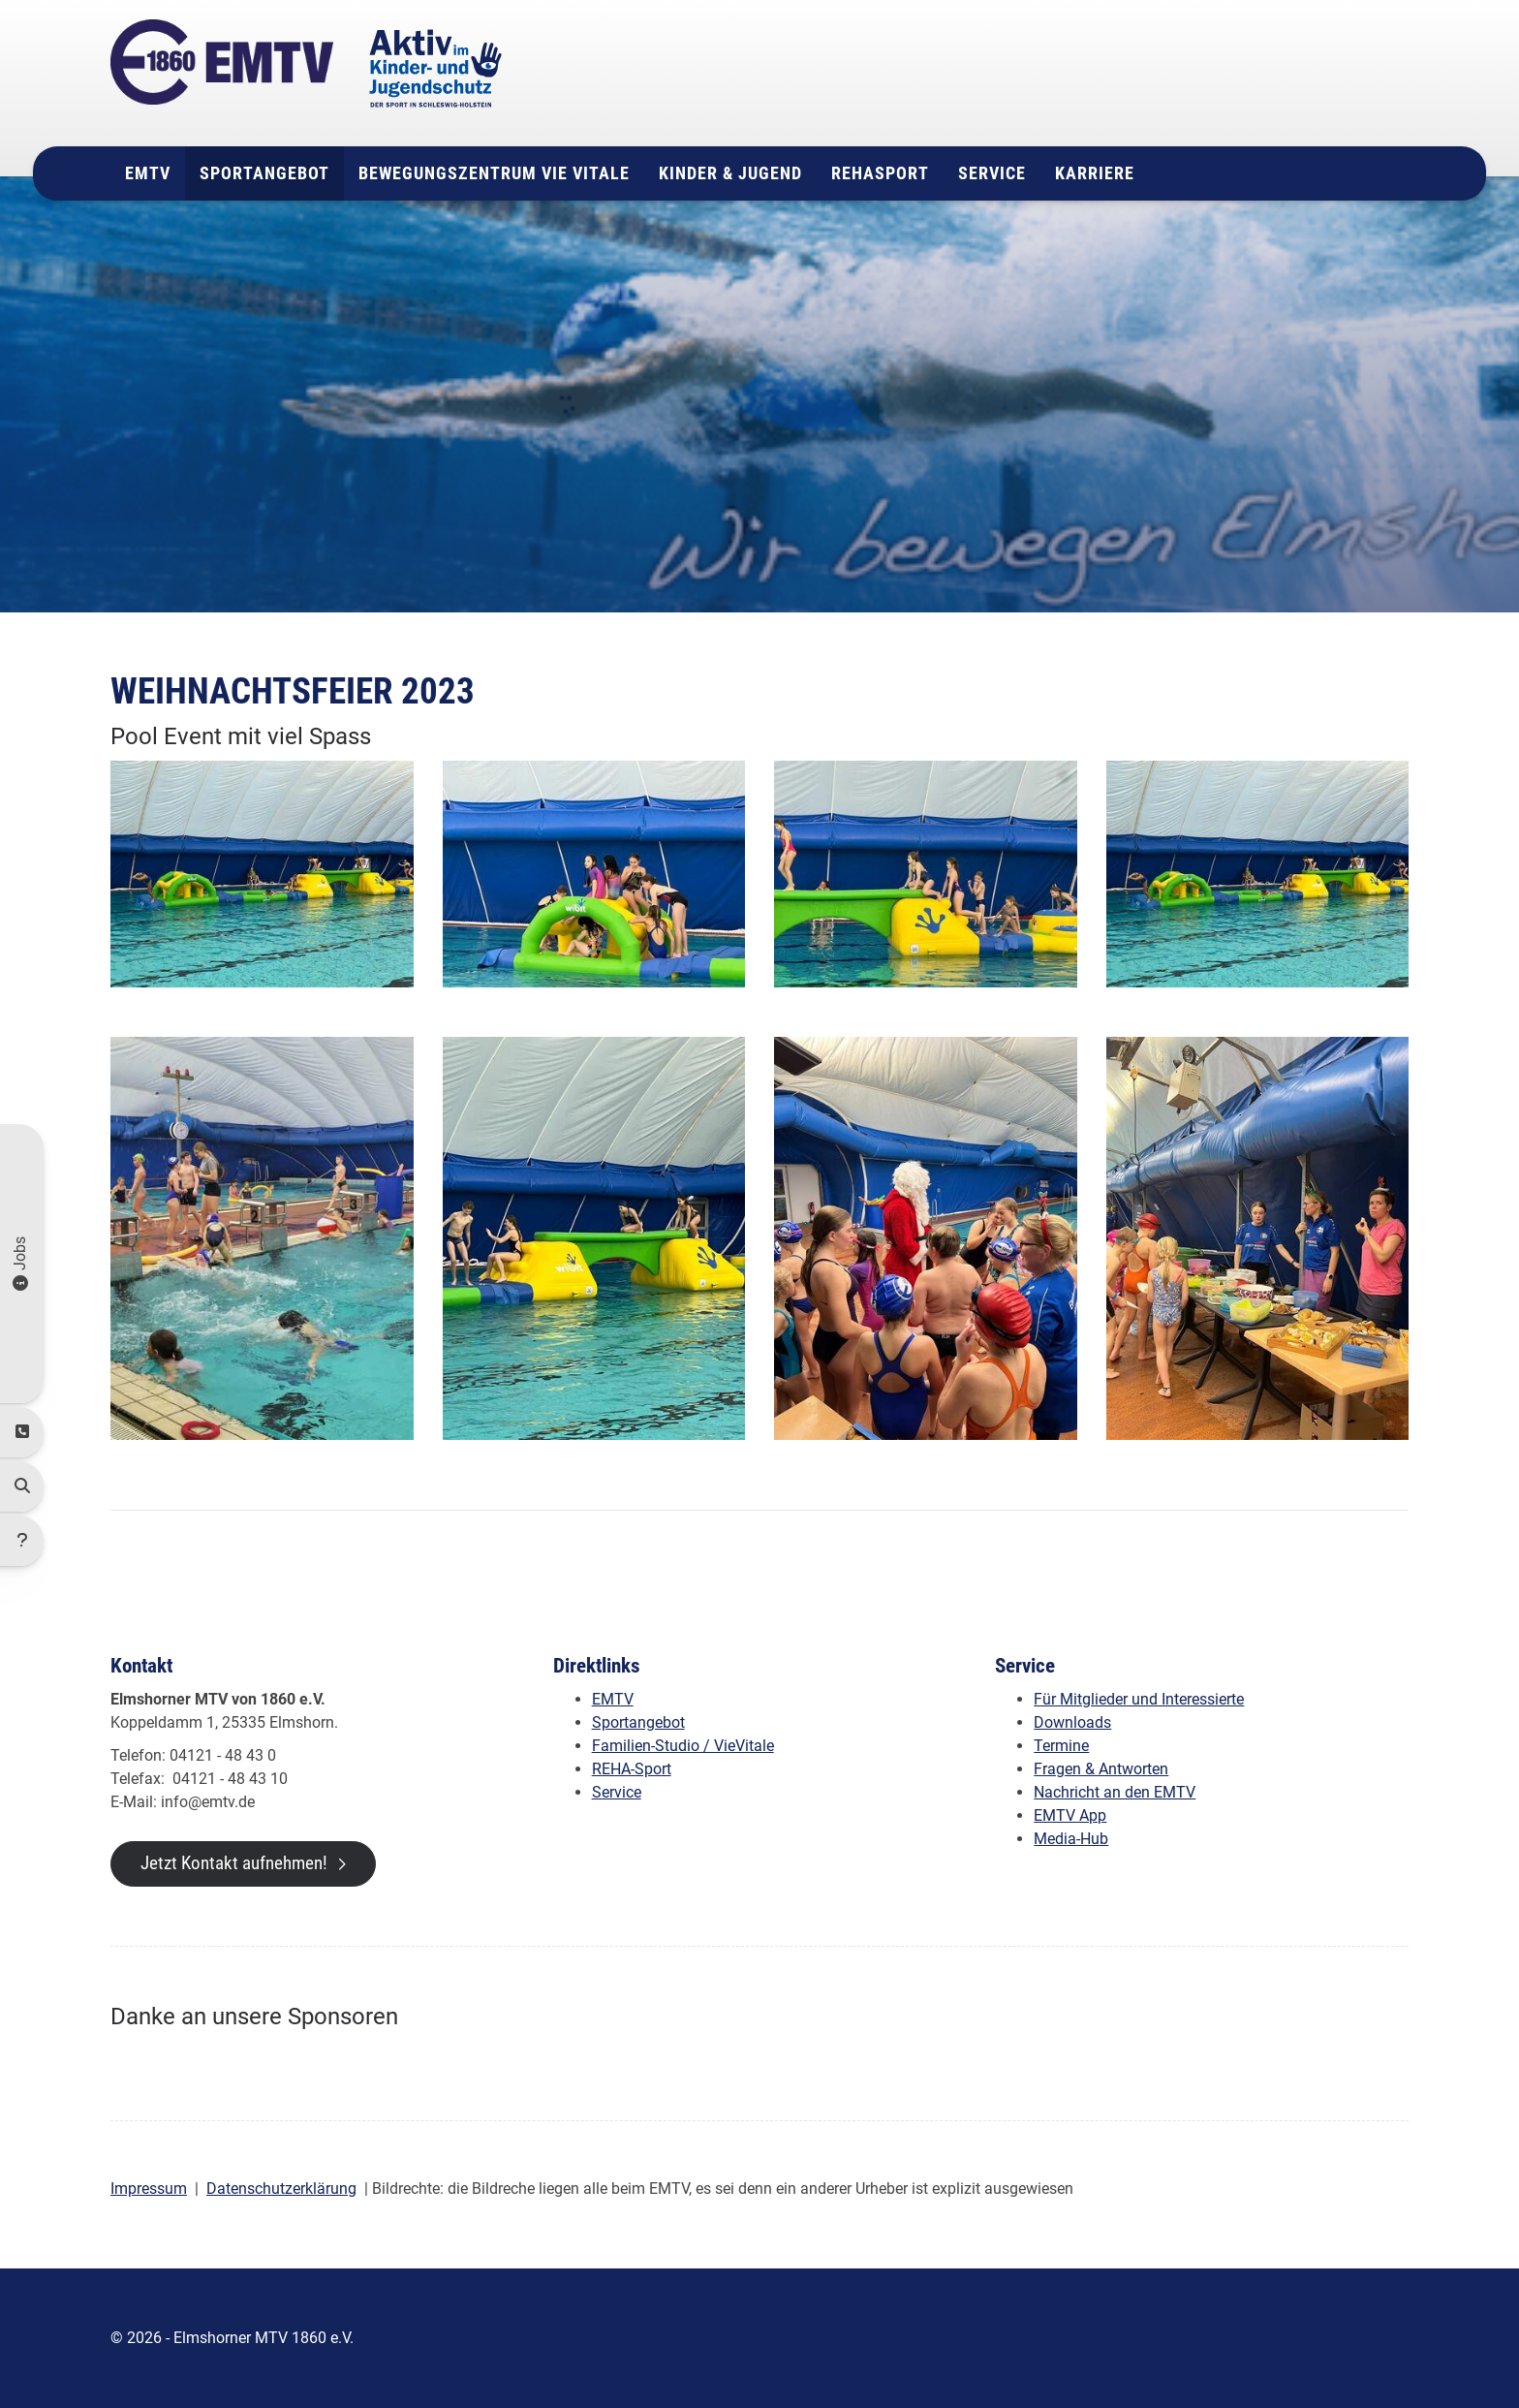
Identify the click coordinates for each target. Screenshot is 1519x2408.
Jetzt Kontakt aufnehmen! (233, 1863)
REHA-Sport (631, 1769)
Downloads (1072, 1722)
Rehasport (880, 173)
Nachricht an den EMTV (1114, 1792)
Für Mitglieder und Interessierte (1139, 1699)
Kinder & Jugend (730, 173)
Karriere (1094, 173)
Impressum (148, 2188)
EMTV (147, 173)
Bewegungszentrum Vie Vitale (494, 173)
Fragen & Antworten (1101, 1769)
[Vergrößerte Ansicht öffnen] (262, 874)
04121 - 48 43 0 (1231, 87)
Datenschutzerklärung (281, 2188)
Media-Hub (1071, 1838)
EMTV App (1070, 1815)
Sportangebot (264, 173)
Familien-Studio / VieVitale (683, 1745)
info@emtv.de (1210, 110)
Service (992, 173)
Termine (1061, 1745)
